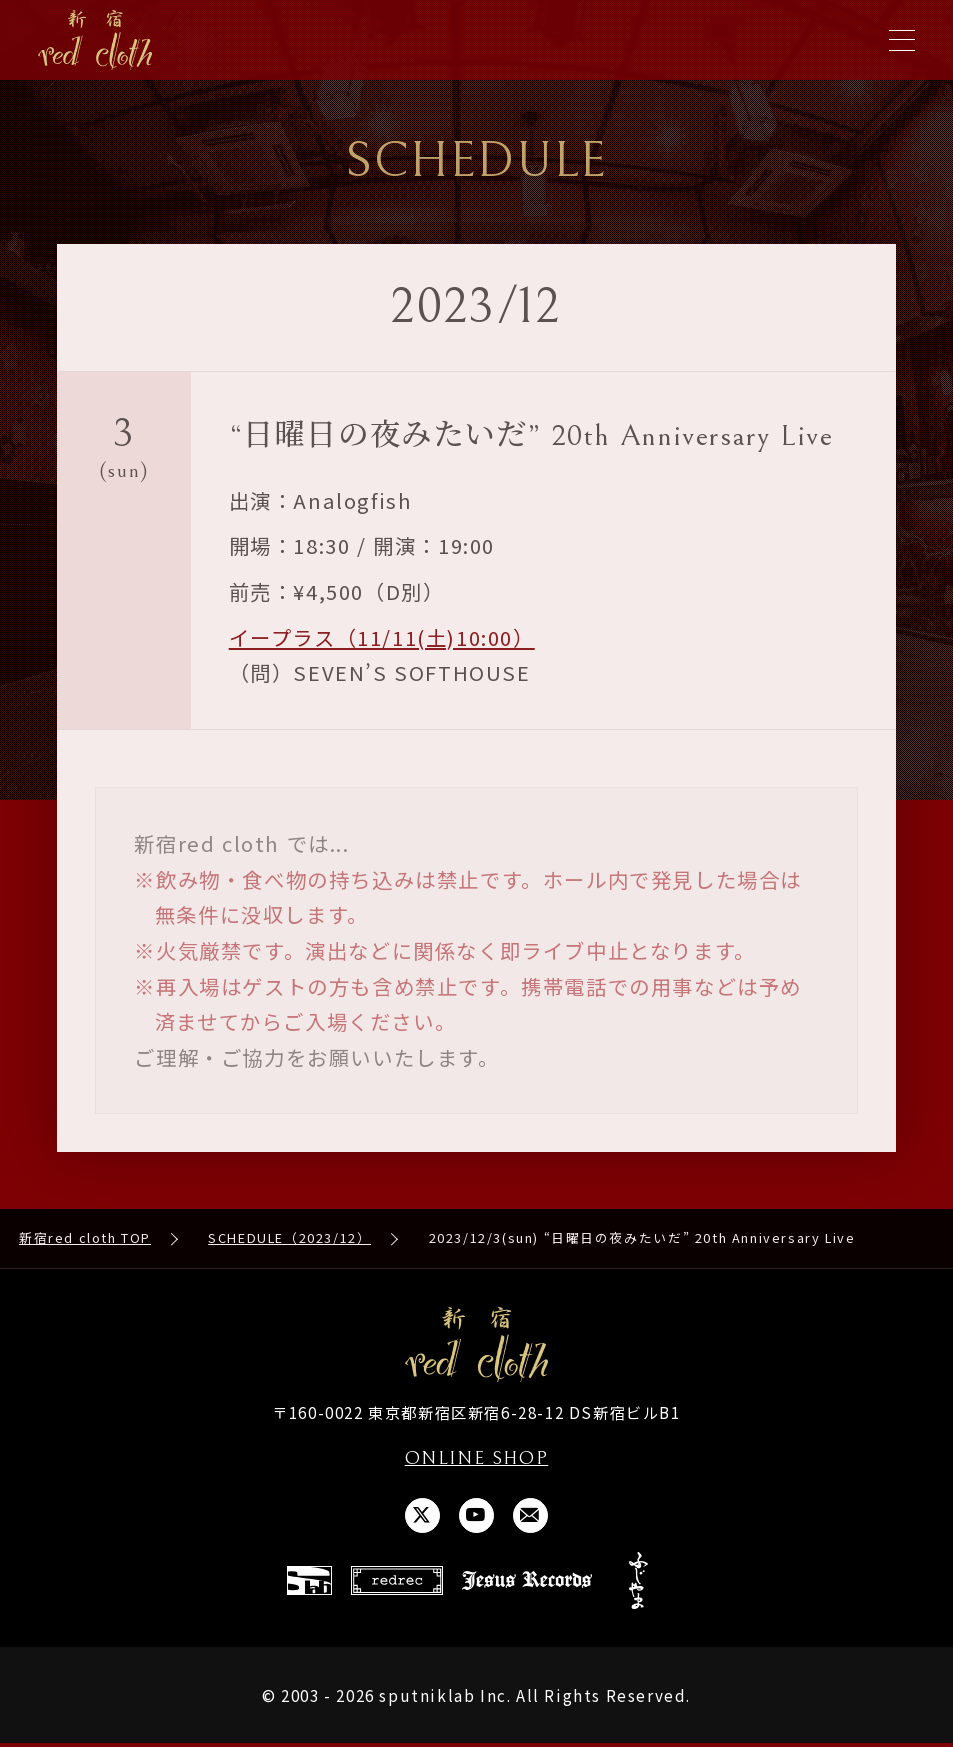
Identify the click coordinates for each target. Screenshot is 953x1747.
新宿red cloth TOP (85, 1239)
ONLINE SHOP (476, 1460)
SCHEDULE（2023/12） (289, 1239)
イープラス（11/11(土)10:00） (382, 638)
